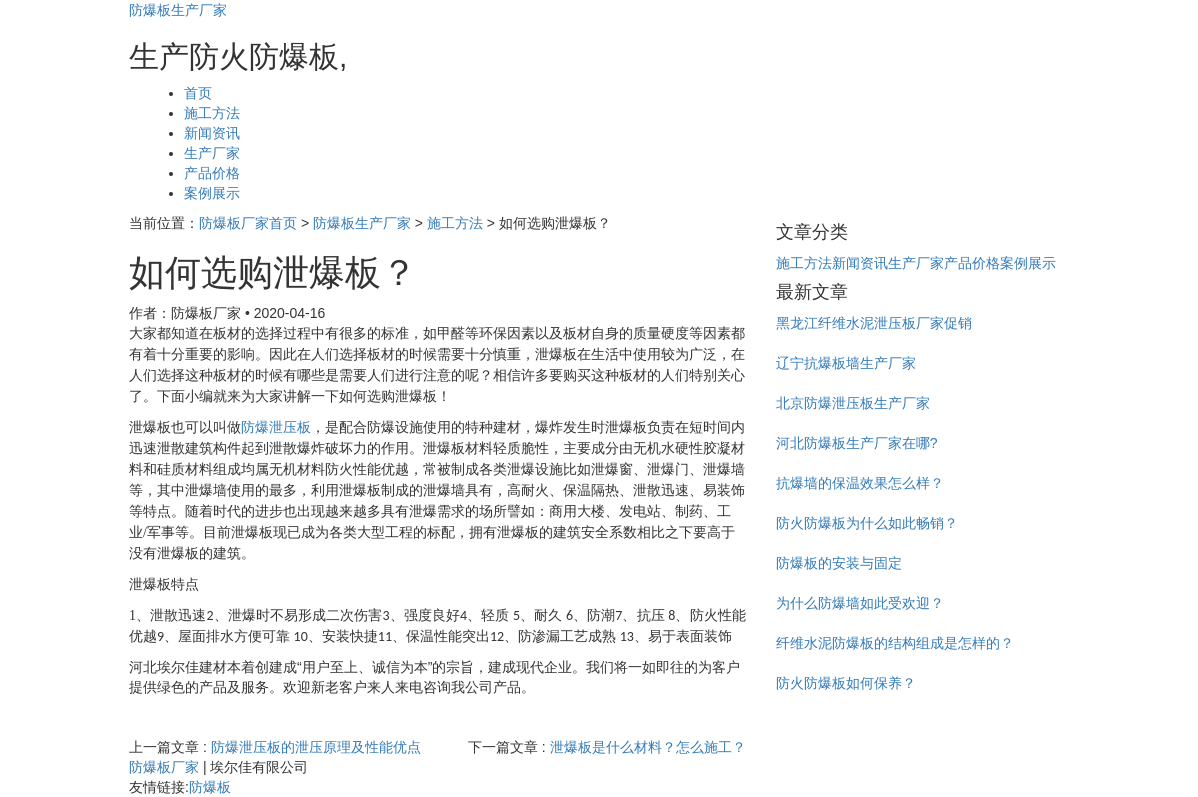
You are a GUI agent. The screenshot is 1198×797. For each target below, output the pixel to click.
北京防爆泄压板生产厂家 (853, 403)
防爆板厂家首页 (248, 223)
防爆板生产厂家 (178, 10)
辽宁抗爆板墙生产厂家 (846, 363)
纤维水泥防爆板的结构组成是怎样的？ (895, 643)
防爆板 (210, 787)
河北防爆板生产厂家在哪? (857, 443)
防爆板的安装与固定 (839, 563)
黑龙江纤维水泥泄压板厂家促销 (874, 323)
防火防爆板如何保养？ (846, 683)
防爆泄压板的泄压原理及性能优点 (316, 747)
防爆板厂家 (164, 767)
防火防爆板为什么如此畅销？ (867, 523)
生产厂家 (212, 153)
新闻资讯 (212, 133)
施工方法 (212, 113)
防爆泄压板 (276, 427)
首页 (198, 93)
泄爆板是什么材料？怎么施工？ (648, 747)
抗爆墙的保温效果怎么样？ (860, 483)
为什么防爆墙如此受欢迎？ (860, 603)
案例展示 (212, 193)
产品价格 (212, 173)
